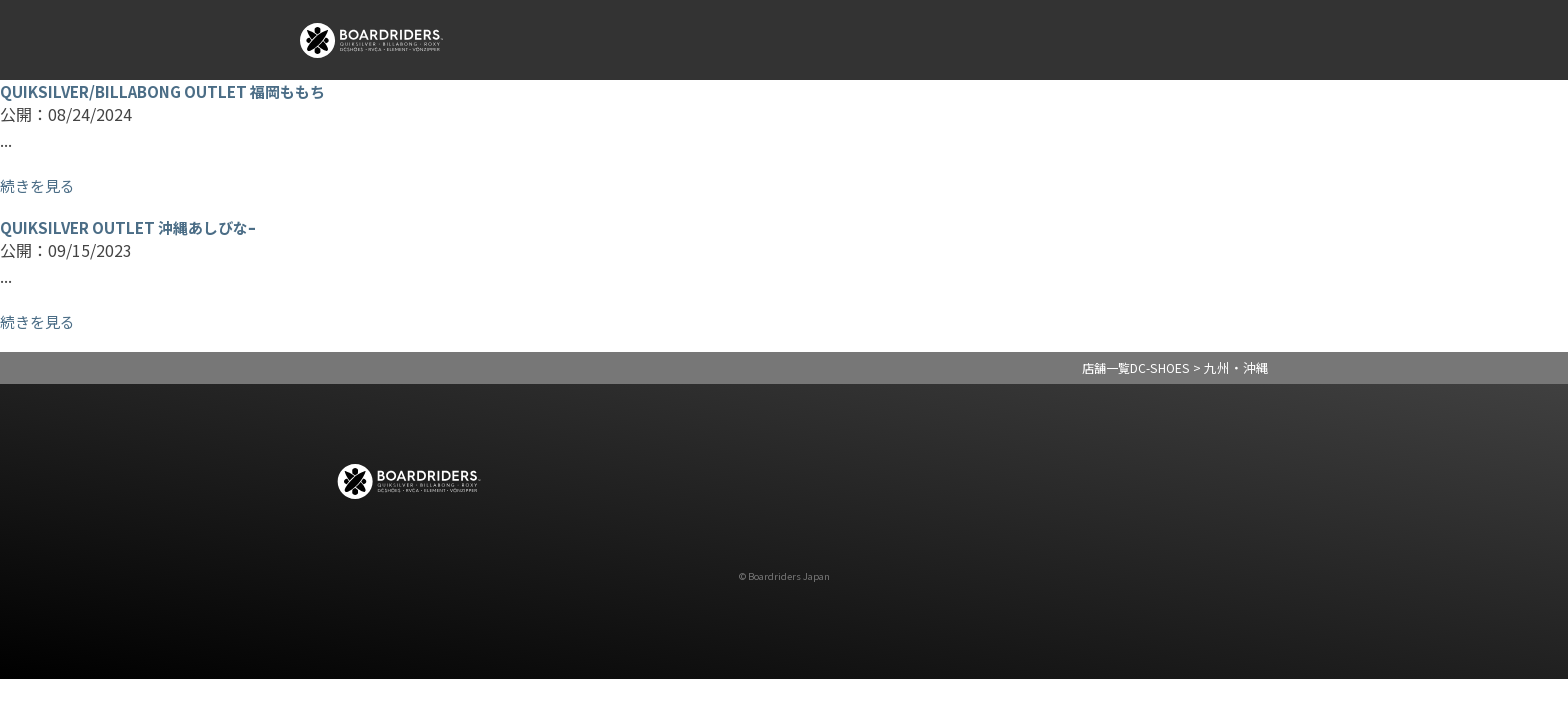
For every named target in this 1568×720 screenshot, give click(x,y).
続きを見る (40, 185)
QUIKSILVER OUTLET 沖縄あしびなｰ (134, 227)
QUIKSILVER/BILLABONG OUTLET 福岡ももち (170, 91)
